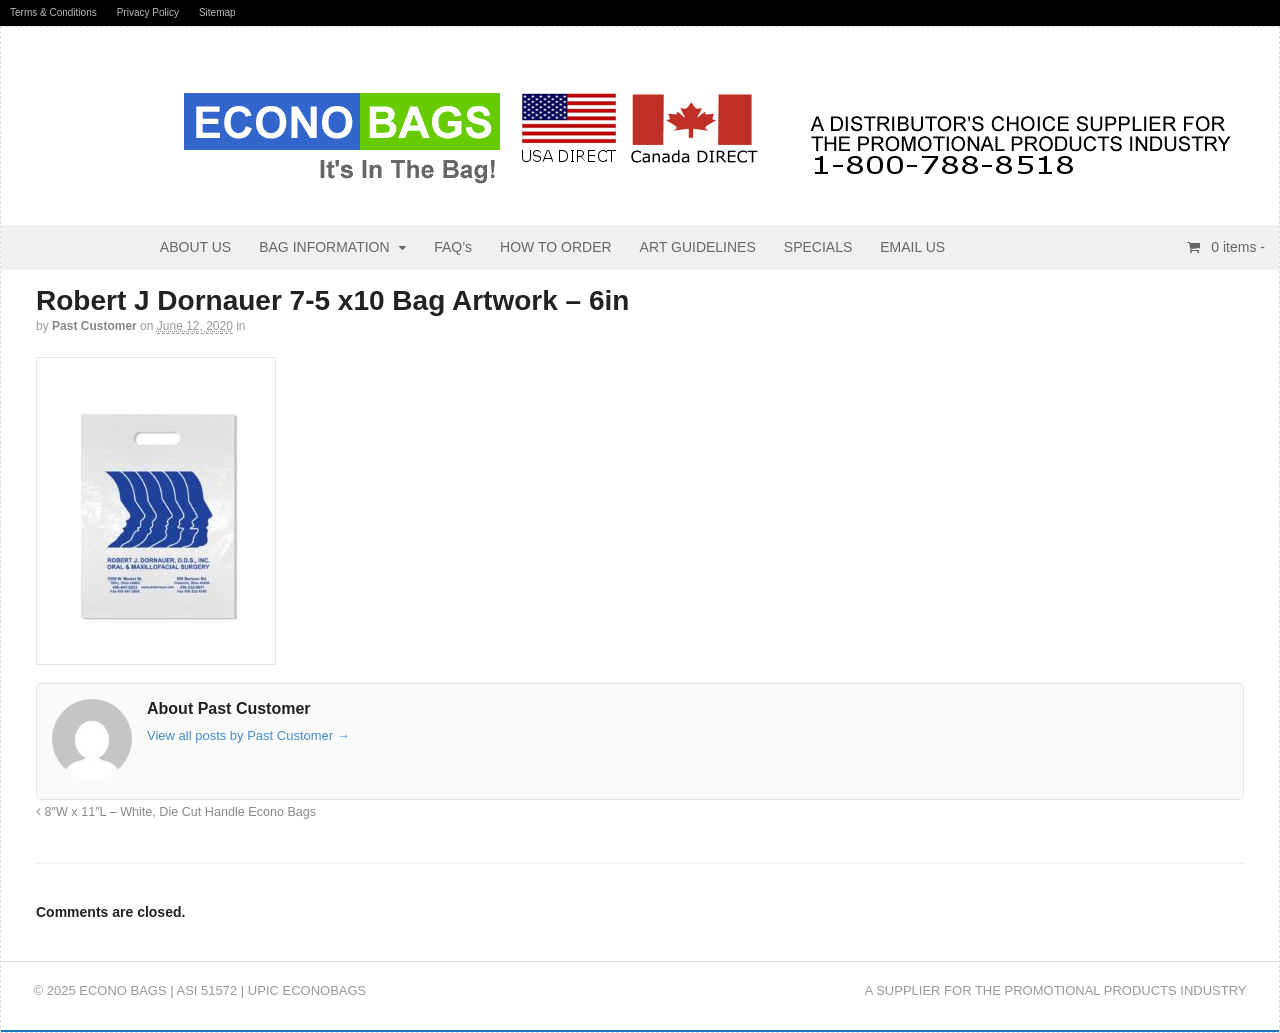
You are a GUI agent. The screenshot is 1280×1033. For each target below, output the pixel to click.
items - (1236, 247)
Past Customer (94, 326)
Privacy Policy (148, 12)
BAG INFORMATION (324, 247)
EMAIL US (912, 247)
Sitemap (217, 12)
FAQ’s (453, 247)
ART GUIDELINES (698, 247)
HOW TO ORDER (556, 247)
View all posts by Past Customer (248, 735)
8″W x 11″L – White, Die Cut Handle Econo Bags (176, 812)
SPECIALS (818, 247)
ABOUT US (195, 247)
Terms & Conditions (53, 12)
